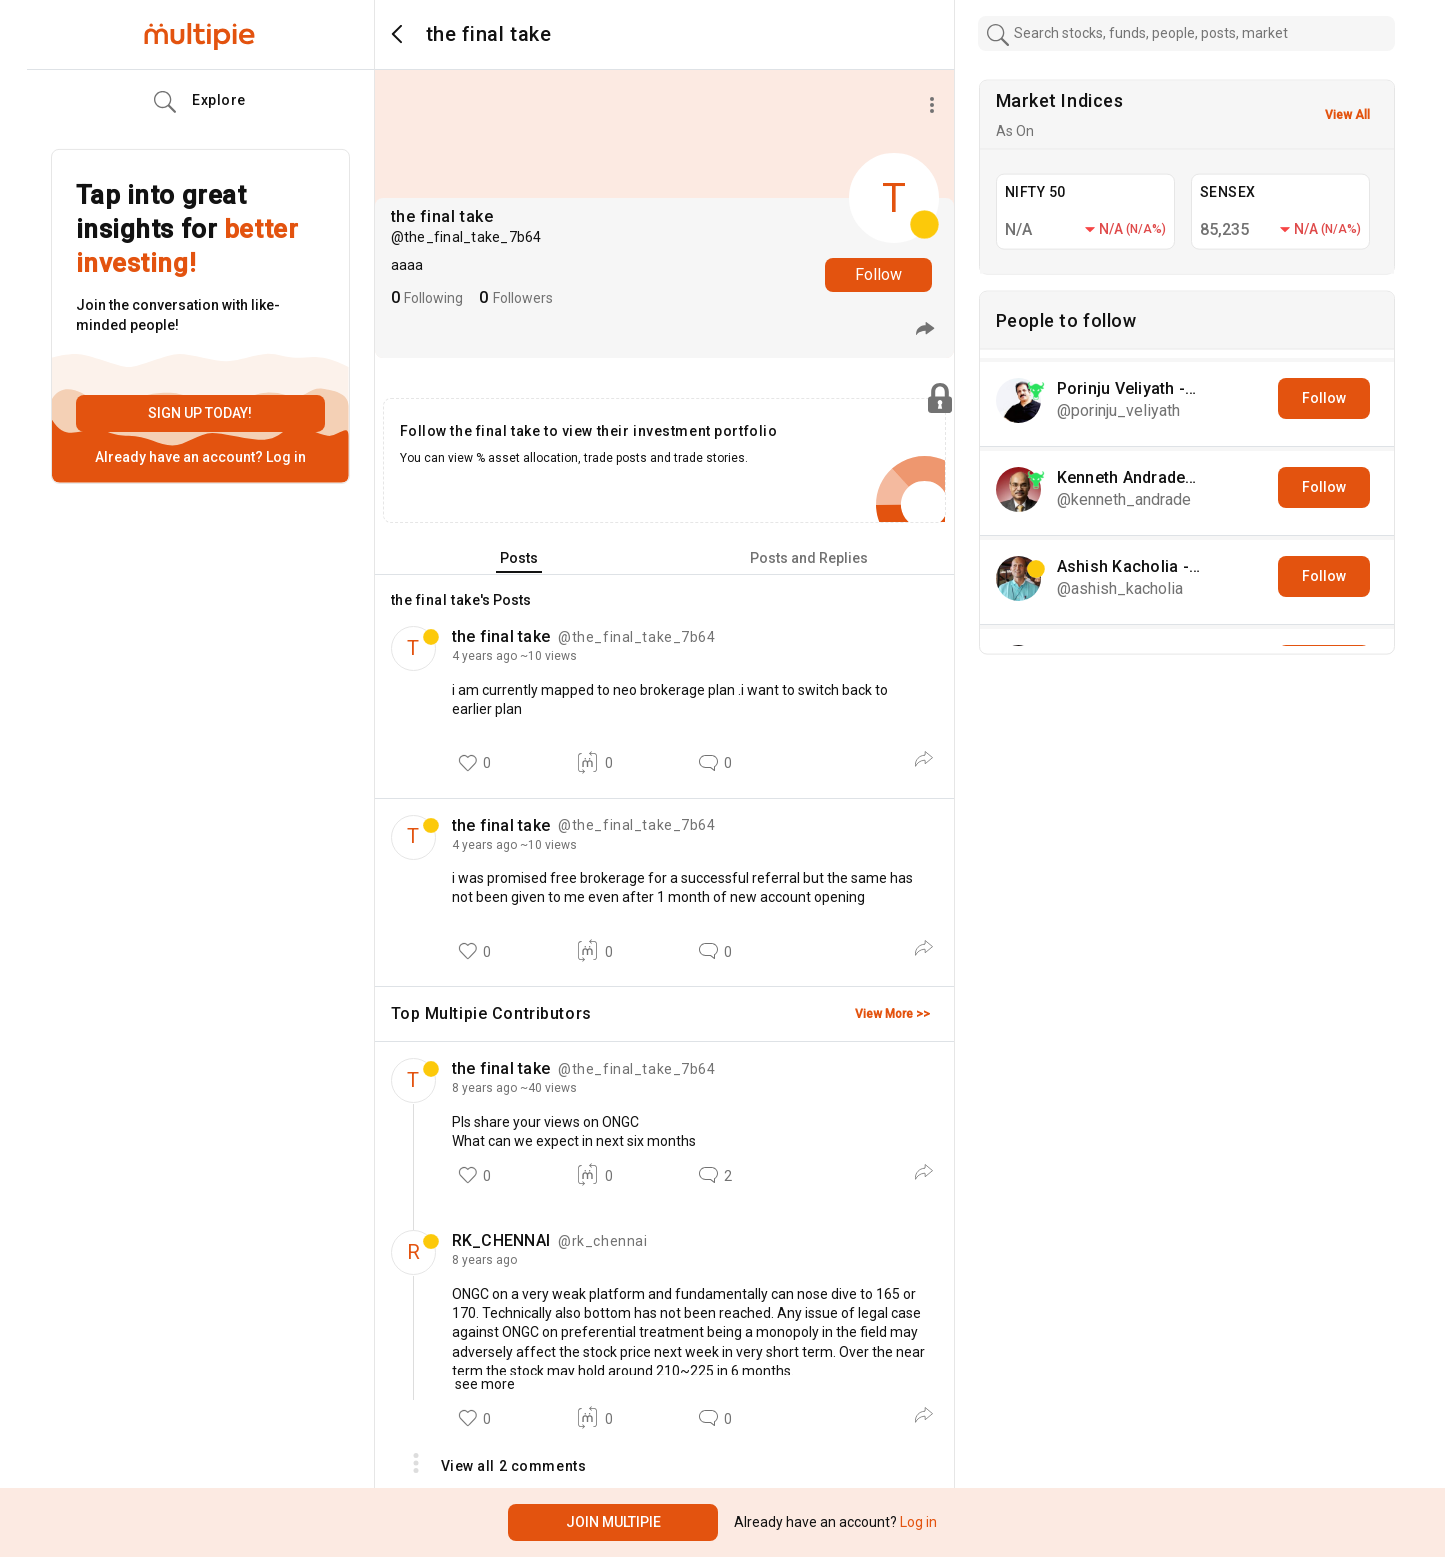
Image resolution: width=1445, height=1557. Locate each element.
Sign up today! (200, 413)
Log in (284, 457)
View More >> (892, 1014)
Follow (878, 274)
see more (483, 1384)
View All (1347, 115)
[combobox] (1187, 33)
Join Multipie (613, 1522)
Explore (200, 102)
